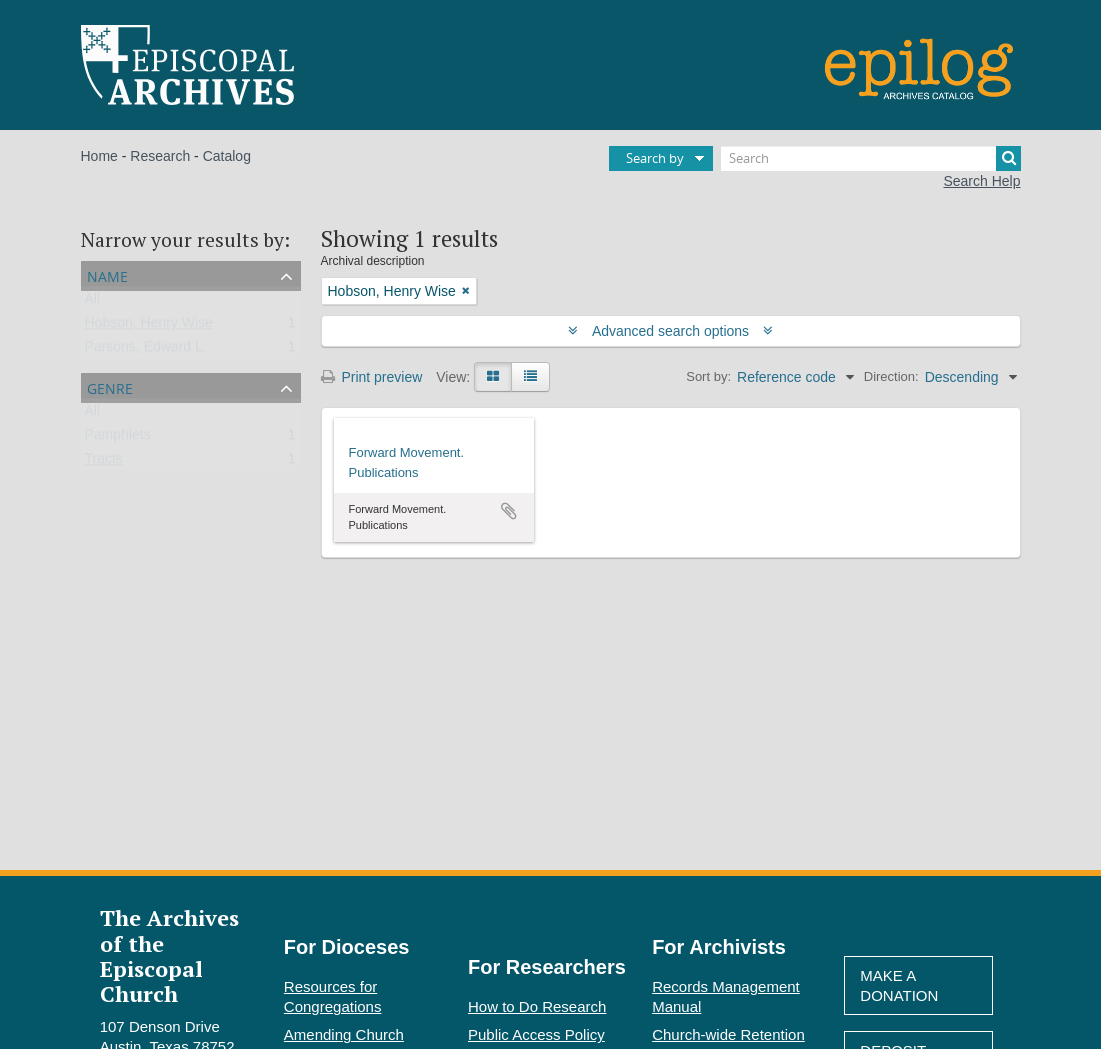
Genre (110, 386)
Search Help (981, 181)
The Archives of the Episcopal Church (169, 955)
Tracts (104, 463)
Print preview (372, 377)
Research (160, 156)
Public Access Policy (536, 1034)
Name (107, 274)
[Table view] (530, 377)
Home (99, 156)
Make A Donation (899, 985)
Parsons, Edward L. (146, 351)
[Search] (871, 158)
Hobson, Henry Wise (149, 327)
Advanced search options (670, 331)
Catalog (227, 156)
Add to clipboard (509, 511)
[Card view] (493, 377)
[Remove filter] (466, 291)
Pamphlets (118, 439)
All (93, 303)
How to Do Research (537, 1006)
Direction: (891, 376)
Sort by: (708, 376)
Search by (655, 158)
